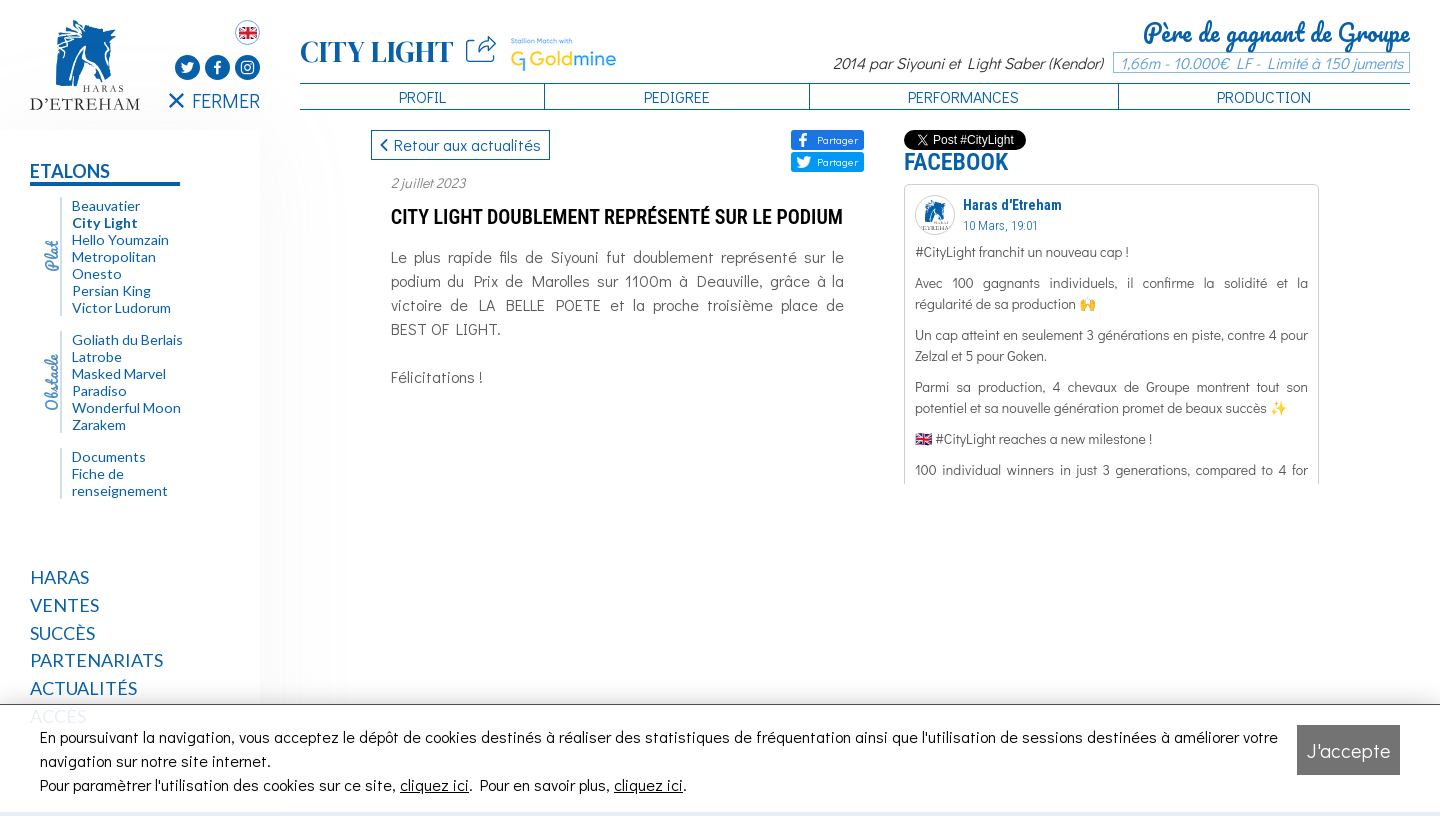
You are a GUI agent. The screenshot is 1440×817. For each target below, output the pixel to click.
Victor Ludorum (121, 307)
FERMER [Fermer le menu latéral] (214, 100)
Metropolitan (114, 256)
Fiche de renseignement (120, 482)
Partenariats (96, 660)
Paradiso (99, 390)
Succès (62, 633)
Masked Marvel (119, 373)
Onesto (97, 273)
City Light (105, 222)
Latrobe (97, 356)
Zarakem (99, 424)
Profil (422, 96)
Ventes (64, 605)
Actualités (83, 688)
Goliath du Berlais (127, 339)
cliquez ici (434, 784)
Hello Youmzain (120, 239)
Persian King (111, 290)
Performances (963, 96)
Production (1264, 96)
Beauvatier (106, 205)
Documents (109, 456)
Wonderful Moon (126, 407)
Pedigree (677, 96)
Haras (59, 577)
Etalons (70, 171)
